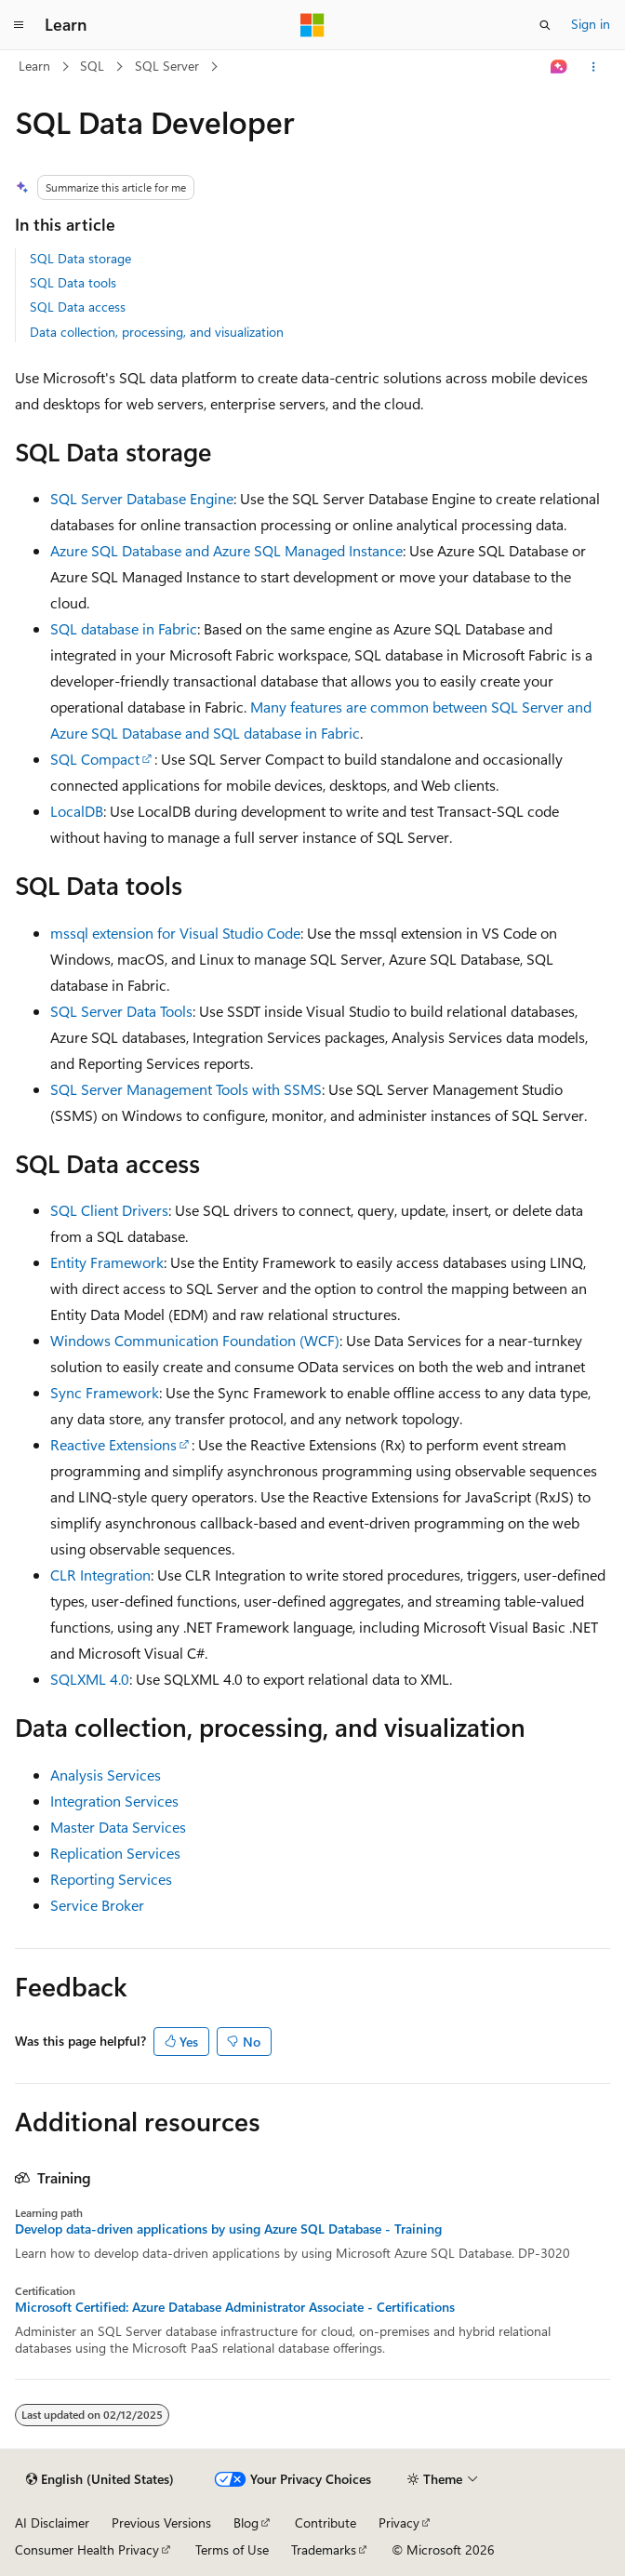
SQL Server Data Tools (121, 1011)
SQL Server (167, 65)
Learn (34, 65)
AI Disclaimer (52, 2522)
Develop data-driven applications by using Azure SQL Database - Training (228, 2229)
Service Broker (97, 1905)
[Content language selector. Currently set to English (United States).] (100, 2479)
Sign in (590, 24)
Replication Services (115, 1852)
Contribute (325, 2522)
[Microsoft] (312, 25)
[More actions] (594, 67)
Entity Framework (107, 1262)
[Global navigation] (18, 25)
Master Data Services (118, 1826)
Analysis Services (105, 1774)
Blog (246, 2522)
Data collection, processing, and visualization (157, 331)
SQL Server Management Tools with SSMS (186, 1089)
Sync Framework (104, 1392)
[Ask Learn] (559, 67)
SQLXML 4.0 (89, 1678)
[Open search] (545, 25)
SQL (92, 65)
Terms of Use (232, 2549)
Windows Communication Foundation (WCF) (194, 1340)
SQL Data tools (73, 282)
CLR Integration (100, 1574)
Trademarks (323, 2549)
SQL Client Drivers (109, 1210)
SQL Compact (95, 758)
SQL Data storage (80, 258)
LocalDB (76, 811)
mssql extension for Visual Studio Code (175, 932)
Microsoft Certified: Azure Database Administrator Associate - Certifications (235, 2307)
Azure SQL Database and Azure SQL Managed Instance (226, 550)
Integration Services (114, 1800)
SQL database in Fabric (123, 628)
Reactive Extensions (113, 1444)
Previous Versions (161, 2522)
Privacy (399, 2522)
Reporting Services (111, 1879)
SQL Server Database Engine (141, 498)
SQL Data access (78, 306)
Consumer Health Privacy (87, 2549)
